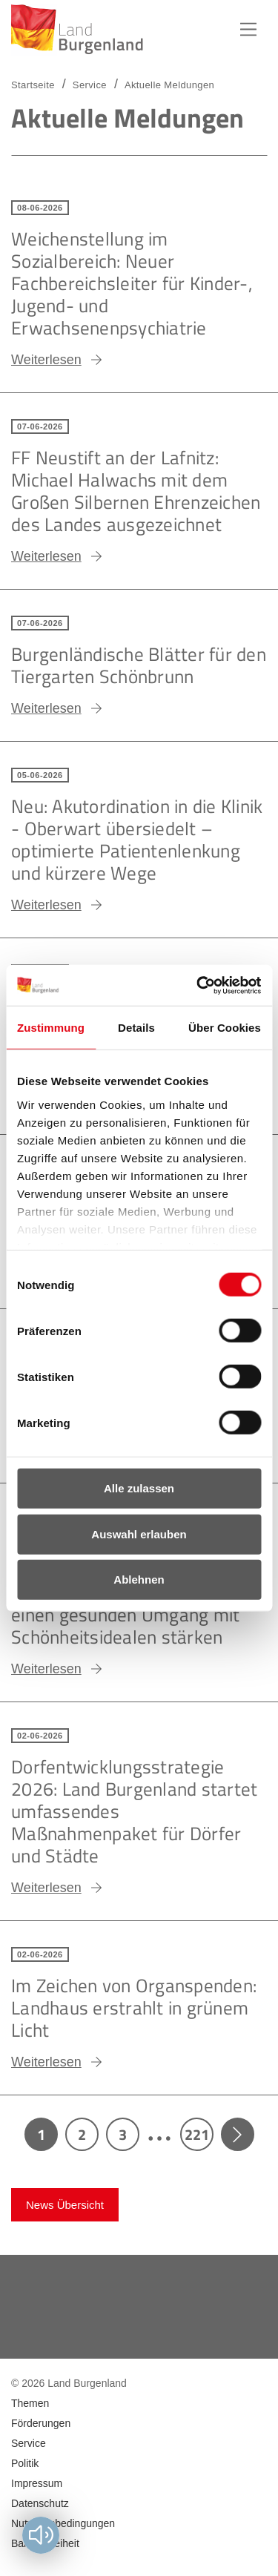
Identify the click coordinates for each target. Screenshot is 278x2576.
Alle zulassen (139, 1488)
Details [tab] (136, 1027)
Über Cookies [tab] (224, 1027)
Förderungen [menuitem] (40, 2423)
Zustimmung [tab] (51, 1027)
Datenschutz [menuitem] (40, 2503)
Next (237, 2134)
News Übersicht (65, 2204)
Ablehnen (138, 1579)
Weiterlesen (46, 359)
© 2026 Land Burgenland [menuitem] (69, 2383)
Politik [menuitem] (25, 2463)
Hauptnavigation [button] (248, 30)
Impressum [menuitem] (36, 2483)
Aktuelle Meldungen (169, 84)
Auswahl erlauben (138, 1533)
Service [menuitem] (28, 2443)
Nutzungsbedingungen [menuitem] (63, 2523)
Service (90, 84)
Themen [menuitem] (30, 2403)
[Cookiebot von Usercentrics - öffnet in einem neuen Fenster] (198, 985)
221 (197, 2134)
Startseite (33, 84)
